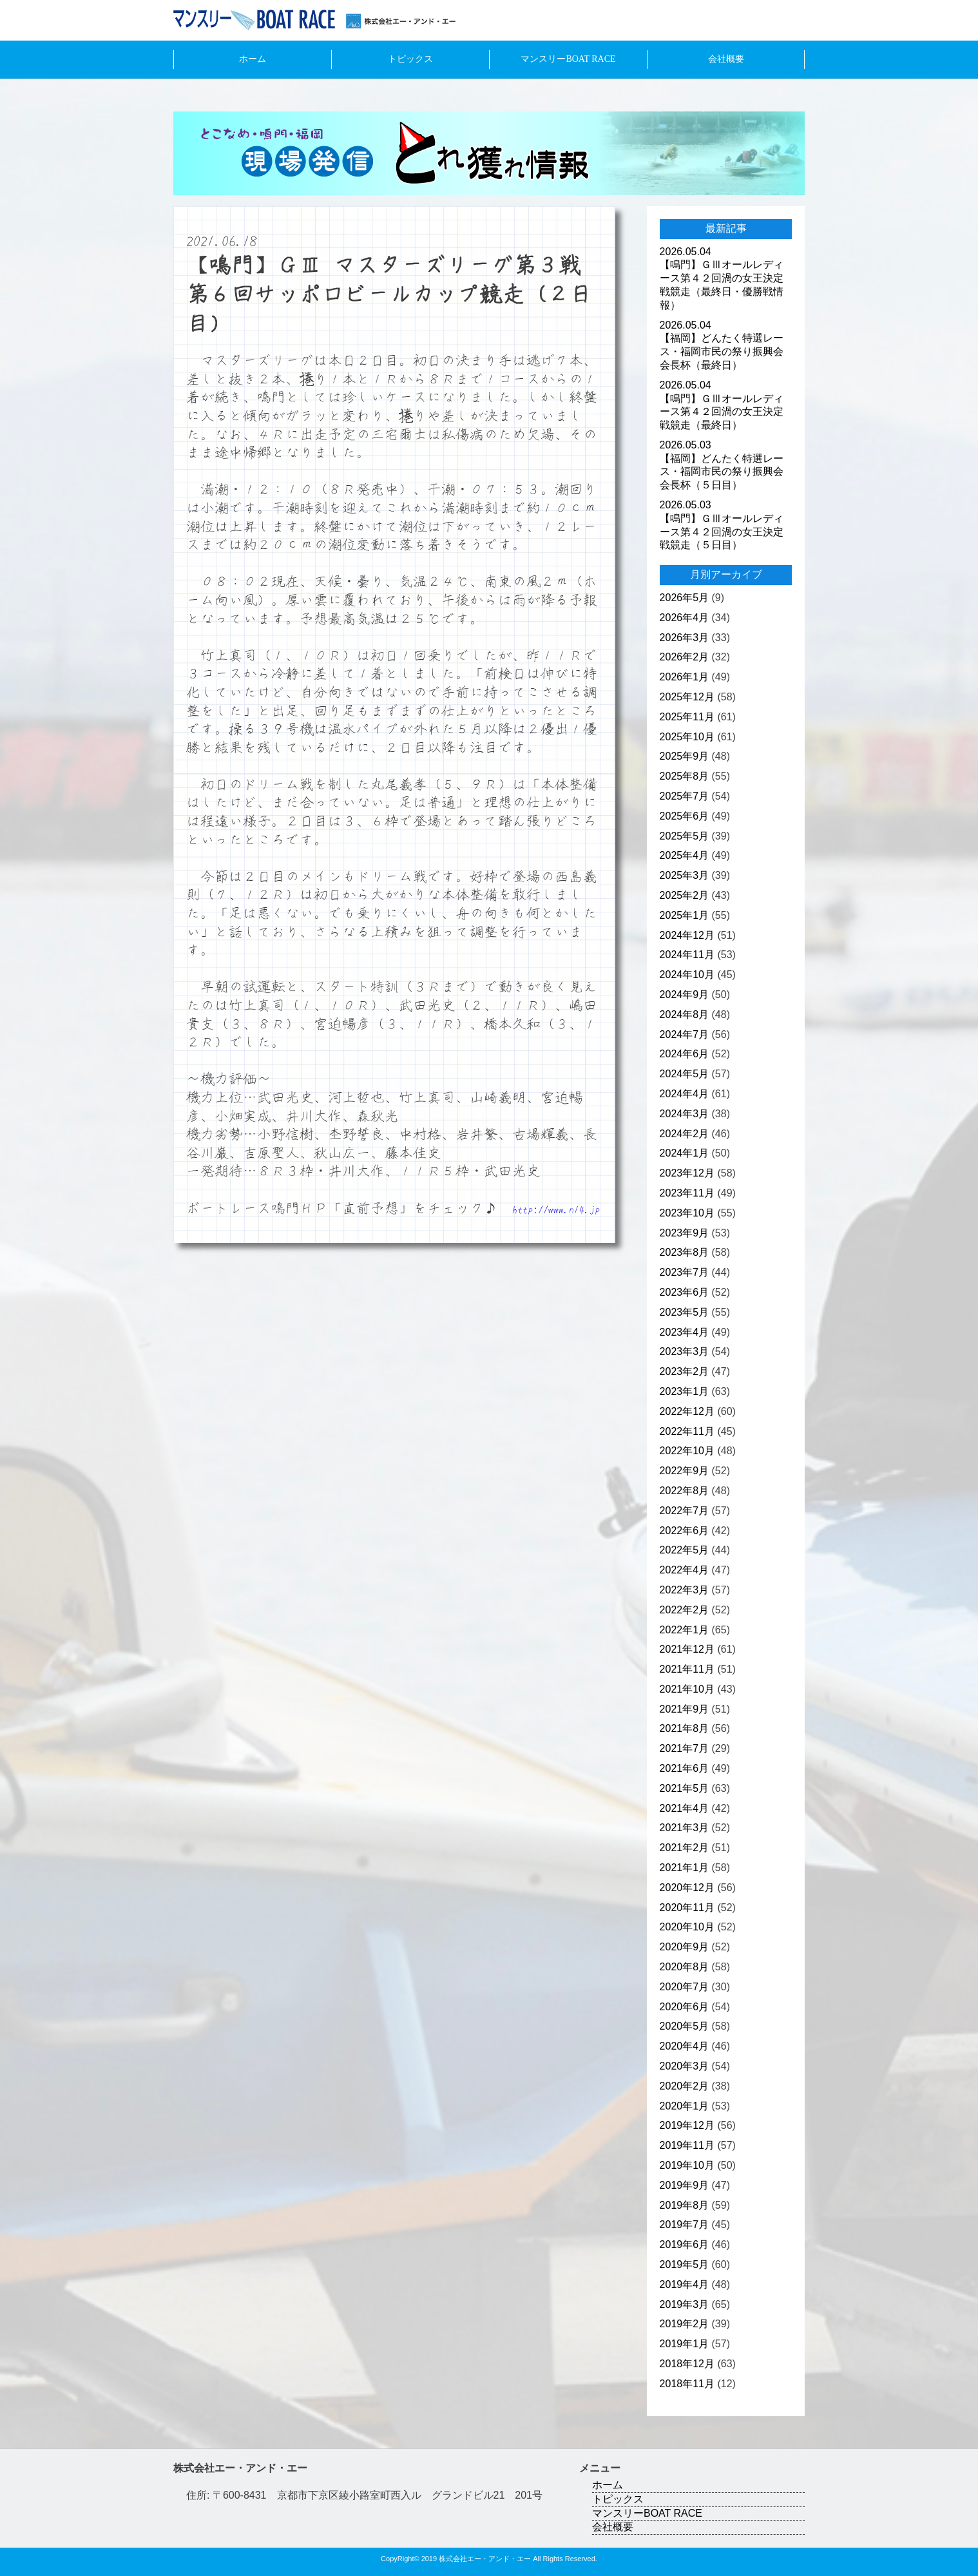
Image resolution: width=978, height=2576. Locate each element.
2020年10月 (687, 1926)
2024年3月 (684, 1113)
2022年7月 (684, 1510)
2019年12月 (687, 2125)
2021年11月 (687, 1669)
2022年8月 (684, 1490)
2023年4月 (684, 1332)
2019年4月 (684, 2284)
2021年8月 (684, 1728)
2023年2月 (684, 1371)
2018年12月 (687, 2363)
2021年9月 (684, 1709)
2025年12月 (687, 696)
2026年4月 (684, 617)
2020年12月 (687, 1887)
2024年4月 (684, 1093)
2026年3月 (684, 637)
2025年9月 (684, 756)
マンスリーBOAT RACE (568, 59)
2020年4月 (684, 2046)
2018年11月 (687, 2383)
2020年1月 (684, 2105)
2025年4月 (684, 855)
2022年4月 (684, 1569)
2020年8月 (684, 1966)
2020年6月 (684, 2006)
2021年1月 (684, 1867)
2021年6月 (684, 1768)
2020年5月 (684, 2026)
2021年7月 (684, 1748)
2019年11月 (687, 2145)
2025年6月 (684, 816)
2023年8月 (684, 1252)
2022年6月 (684, 1530)
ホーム (252, 59)
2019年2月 (684, 2323)
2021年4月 (684, 1808)
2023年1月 (684, 1391)
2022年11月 (687, 1431)
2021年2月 (684, 1847)
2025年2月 (684, 895)
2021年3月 (684, 1827)
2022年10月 (687, 1450)
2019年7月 (684, 2224)
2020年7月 (684, 1986)
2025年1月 (684, 915)
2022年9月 (684, 1470)
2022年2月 (684, 1609)
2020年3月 (684, 2066)
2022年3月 (684, 1589)
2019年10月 (687, 2165)
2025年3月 (684, 875)
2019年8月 (684, 2205)
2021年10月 (687, 1689)
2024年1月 (684, 1153)
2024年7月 (684, 1034)
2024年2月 (684, 1133)
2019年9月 (684, 2185)
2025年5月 (684, 836)
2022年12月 (687, 1411)
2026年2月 (684, 656)
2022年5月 (684, 1549)
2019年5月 (684, 2264)
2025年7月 (684, 796)
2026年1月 (684, 676)
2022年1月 (684, 1629)
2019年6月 (684, 2244)
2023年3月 (684, 1351)
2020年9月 (684, 1946)
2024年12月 (687, 935)
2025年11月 (687, 716)
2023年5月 (684, 1312)
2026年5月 (684, 597)
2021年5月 (684, 1788)
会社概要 (726, 59)
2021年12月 (687, 1649)
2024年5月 (684, 1073)
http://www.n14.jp (556, 1209)
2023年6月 (684, 1292)
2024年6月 (684, 1053)
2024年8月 (684, 1014)
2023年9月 (684, 1232)
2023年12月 (687, 1173)
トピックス (410, 59)
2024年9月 (684, 994)
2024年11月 (687, 954)
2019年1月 (684, 2343)
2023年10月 (687, 1212)
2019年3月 (684, 2304)
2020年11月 (687, 1907)
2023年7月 (684, 1272)
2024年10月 (687, 974)
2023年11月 (687, 1192)
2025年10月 (687, 736)
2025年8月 (684, 776)
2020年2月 (684, 2086)
